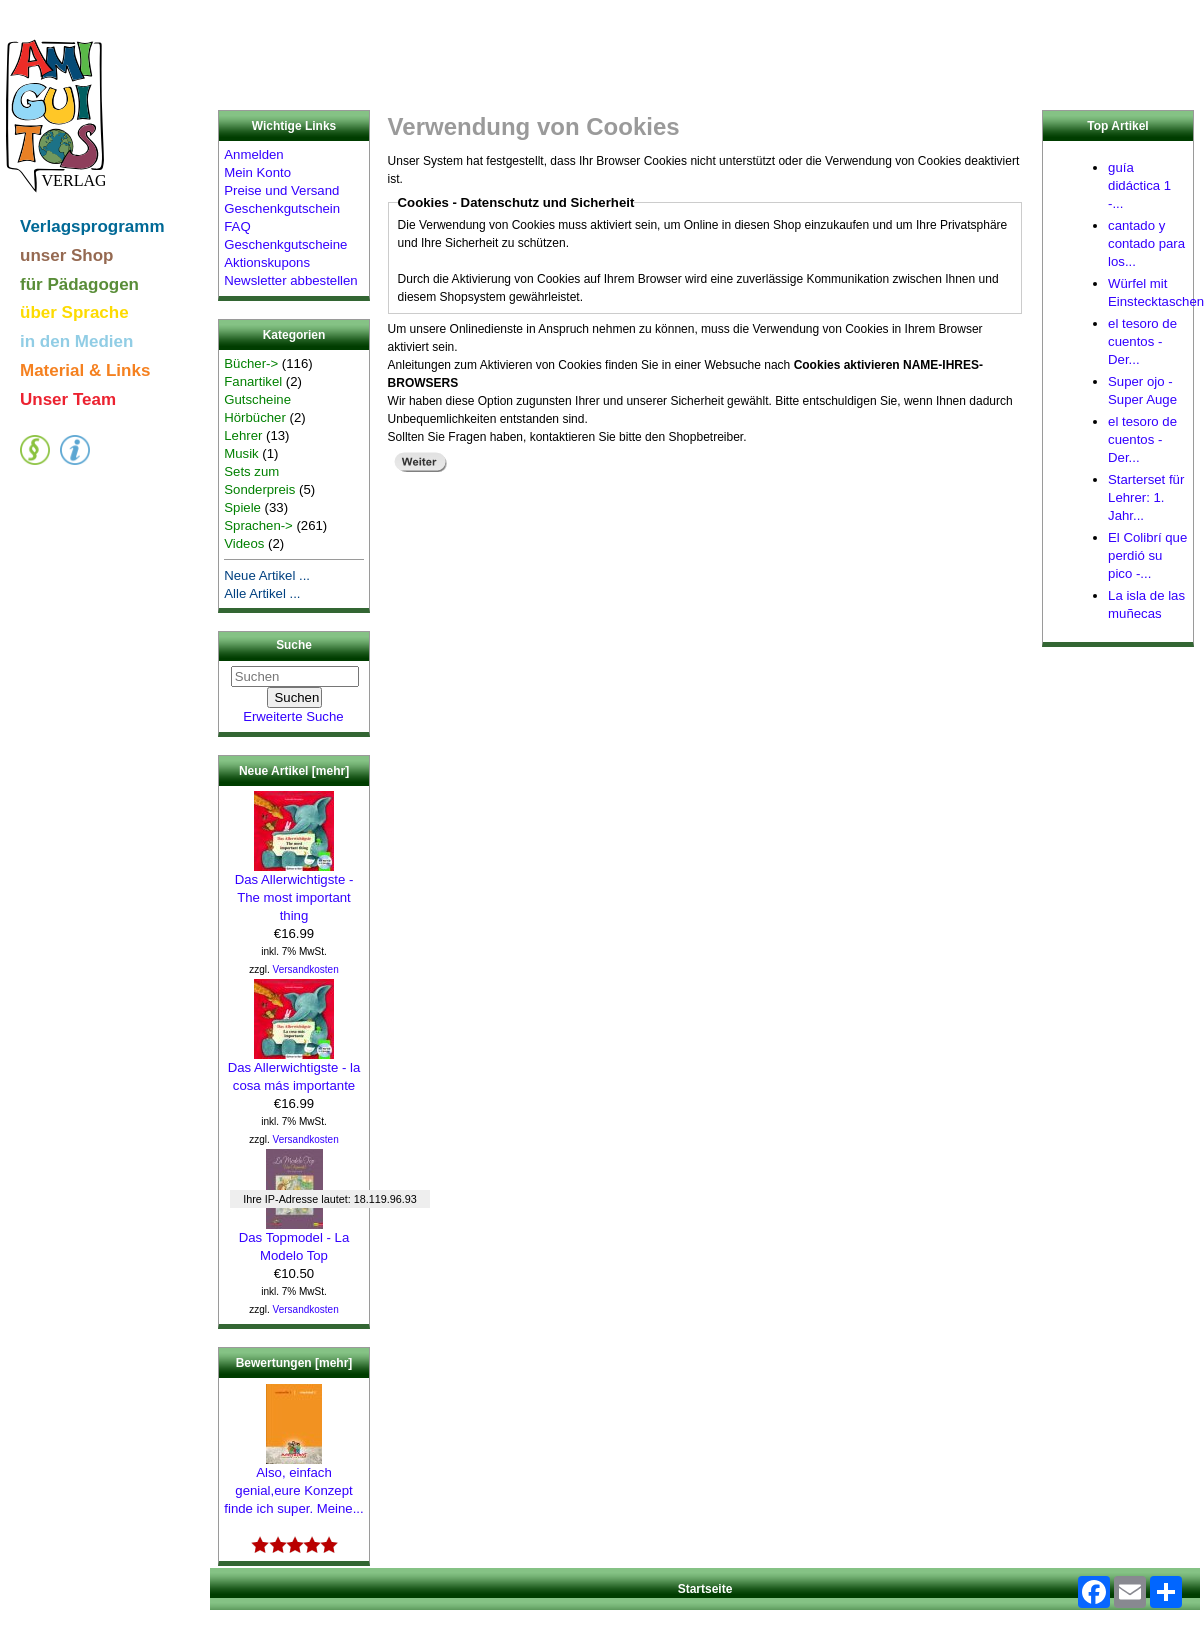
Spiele (242, 507)
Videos (244, 543)
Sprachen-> (258, 525)
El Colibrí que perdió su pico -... (1147, 555)
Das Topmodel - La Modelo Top (294, 1240)
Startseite (705, 1589)
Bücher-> (251, 363)
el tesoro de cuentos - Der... (1142, 341)
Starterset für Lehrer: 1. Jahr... (1146, 497)
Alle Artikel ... (262, 593)
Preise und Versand (281, 190)
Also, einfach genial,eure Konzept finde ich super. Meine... (293, 1484)
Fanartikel (253, 381)
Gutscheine (257, 399)
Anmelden (253, 154)
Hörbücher (255, 417)
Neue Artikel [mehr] (294, 771)
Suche (294, 646)
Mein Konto (257, 172)
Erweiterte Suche (293, 716)
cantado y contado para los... (1146, 243)
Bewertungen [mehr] (294, 1363)
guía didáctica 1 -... (1139, 185)
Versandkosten (306, 969)
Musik (241, 453)
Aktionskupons (267, 262)
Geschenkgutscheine (285, 244)
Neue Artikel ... (267, 575)
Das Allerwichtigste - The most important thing (294, 891)
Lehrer (243, 435)
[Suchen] (295, 676)
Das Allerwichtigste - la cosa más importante (294, 1070)
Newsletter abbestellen (290, 280)
